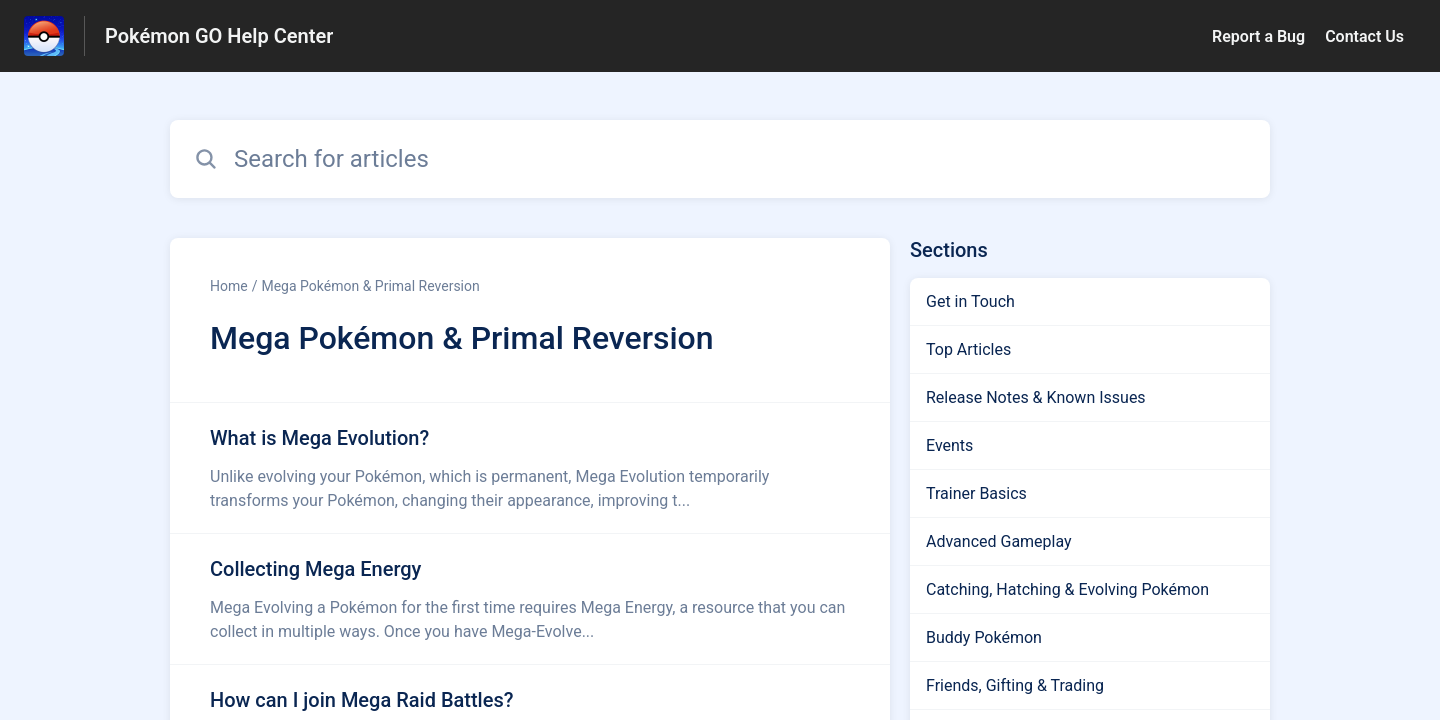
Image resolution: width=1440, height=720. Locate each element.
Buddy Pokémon (984, 637)
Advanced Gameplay (999, 541)
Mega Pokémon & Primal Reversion (370, 286)
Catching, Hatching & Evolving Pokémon (1067, 589)
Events (949, 445)
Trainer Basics (976, 493)
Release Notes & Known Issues (1036, 397)
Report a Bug (1258, 36)
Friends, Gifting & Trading (1015, 685)
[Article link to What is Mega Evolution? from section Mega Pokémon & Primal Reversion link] (530, 468)
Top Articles (968, 349)
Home (229, 286)
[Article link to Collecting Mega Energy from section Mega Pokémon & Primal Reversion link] (530, 599)
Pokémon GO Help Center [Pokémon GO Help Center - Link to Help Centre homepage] (219, 36)
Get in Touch (970, 301)
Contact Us (1364, 36)
